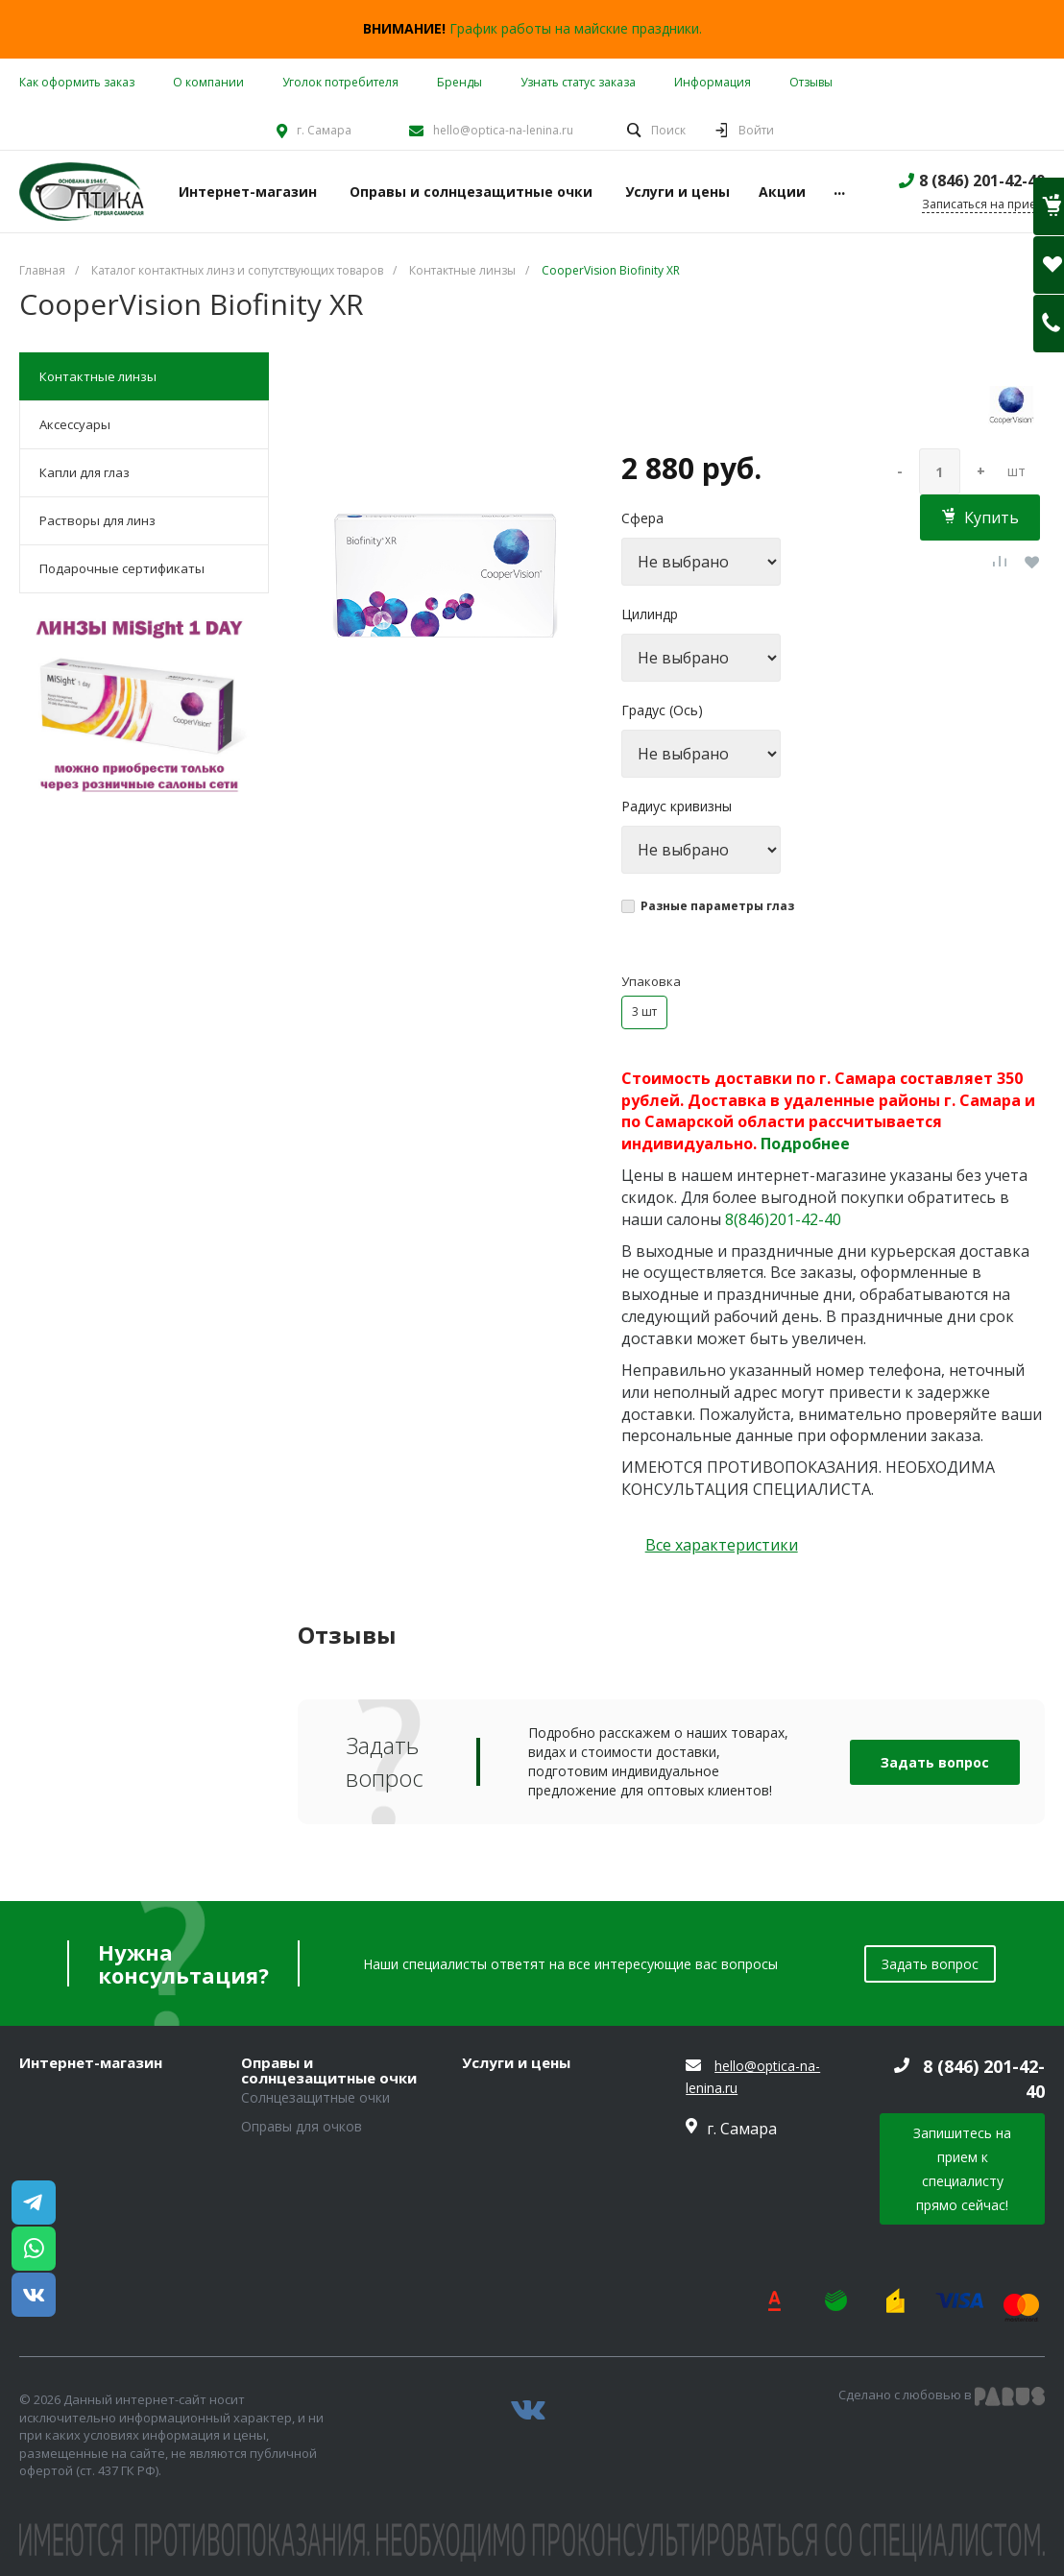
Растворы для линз (97, 520)
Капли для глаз (84, 472)
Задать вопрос (935, 1762)
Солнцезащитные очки (315, 2097)
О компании (208, 82)
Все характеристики (721, 1544)
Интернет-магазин (90, 2063)
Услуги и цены (516, 2063)
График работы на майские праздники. (575, 28)
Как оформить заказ (76, 82)
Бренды (459, 82)
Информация (712, 82)
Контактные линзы (98, 376)
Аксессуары (74, 424)
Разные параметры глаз (717, 906)
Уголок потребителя (340, 82)
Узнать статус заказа (578, 82)
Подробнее (805, 1143)
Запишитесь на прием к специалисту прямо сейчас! (962, 2169)
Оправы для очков (301, 2126)
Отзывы (811, 82)
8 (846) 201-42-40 (982, 180)
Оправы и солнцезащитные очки (329, 2070)
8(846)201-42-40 (783, 1219)
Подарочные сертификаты (122, 568)
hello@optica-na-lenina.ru (503, 130)
